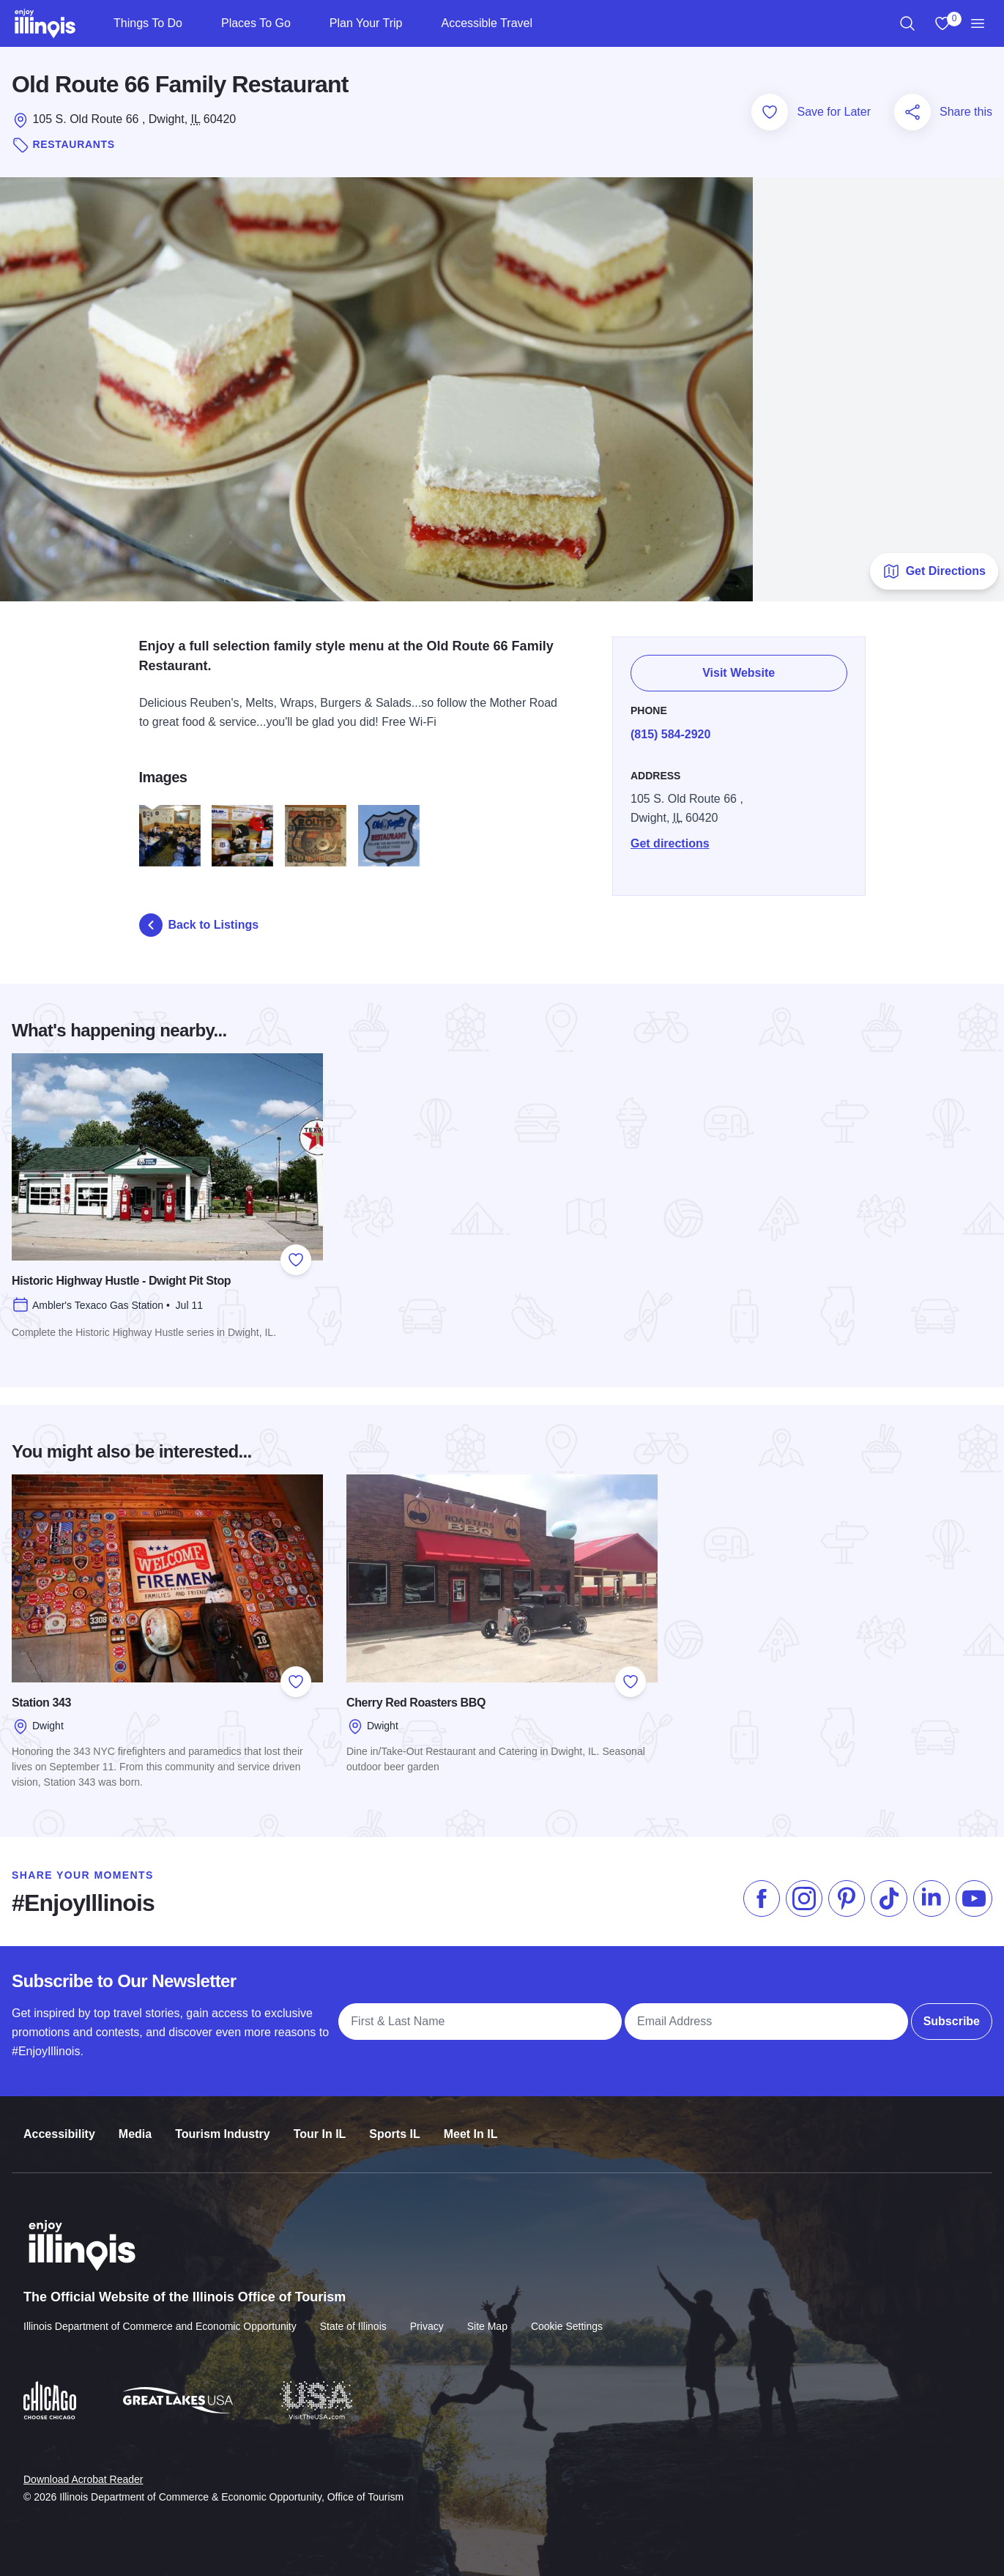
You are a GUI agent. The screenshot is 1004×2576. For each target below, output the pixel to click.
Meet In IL (471, 2121)
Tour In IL (320, 2121)
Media (135, 2121)
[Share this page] (912, 112)
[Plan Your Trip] (414, 23)
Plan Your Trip (366, 23)
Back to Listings (199, 925)
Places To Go (256, 23)
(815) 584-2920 (670, 726)
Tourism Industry (222, 2121)
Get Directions (934, 571)
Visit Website (738, 667)
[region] (907, 23)
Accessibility (59, 2121)
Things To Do (148, 23)
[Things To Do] (194, 23)
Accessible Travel (486, 23)
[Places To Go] (303, 23)
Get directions (670, 835)
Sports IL (394, 2121)
